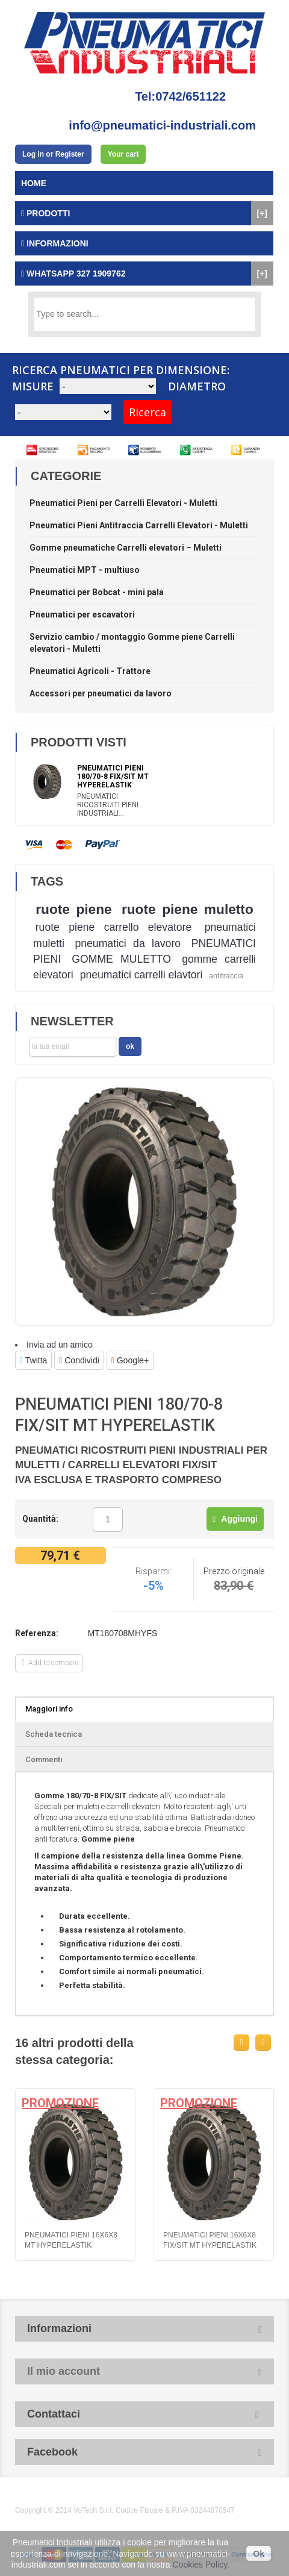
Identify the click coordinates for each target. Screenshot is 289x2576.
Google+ (130, 1360)
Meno (87, 1520)
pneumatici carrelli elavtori (141, 975)
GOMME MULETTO (121, 959)
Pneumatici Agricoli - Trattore (90, 671)
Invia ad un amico (59, 1344)
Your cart (123, 154)
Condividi (79, 1360)
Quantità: (40, 1519)
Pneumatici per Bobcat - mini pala (97, 592)
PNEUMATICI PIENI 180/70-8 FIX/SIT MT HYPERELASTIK (113, 776)
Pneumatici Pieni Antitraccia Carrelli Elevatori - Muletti (139, 525)
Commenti (43, 1759)
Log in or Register (53, 154)
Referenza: (36, 1633)
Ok (258, 2554)
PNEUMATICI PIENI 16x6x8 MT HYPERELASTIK (71, 2240)
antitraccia (226, 976)
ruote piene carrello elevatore (114, 927)
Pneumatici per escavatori (82, 614)
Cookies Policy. (201, 2564)
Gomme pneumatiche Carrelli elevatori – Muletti (126, 547)
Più (128, 1520)
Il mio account (63, 2371)
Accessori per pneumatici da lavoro (101, 693)
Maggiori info (49, 1708)
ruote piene (73, 909)
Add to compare (50, 1662)
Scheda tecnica (53, 1734)
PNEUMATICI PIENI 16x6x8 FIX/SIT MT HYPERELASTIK (209, 2240)
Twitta (33, 1360)
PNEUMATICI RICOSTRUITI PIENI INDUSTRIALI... (107, 805)
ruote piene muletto (187, 909)
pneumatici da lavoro (128, 943)
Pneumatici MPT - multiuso (85, 570)
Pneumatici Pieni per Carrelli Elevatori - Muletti (123, 503)
